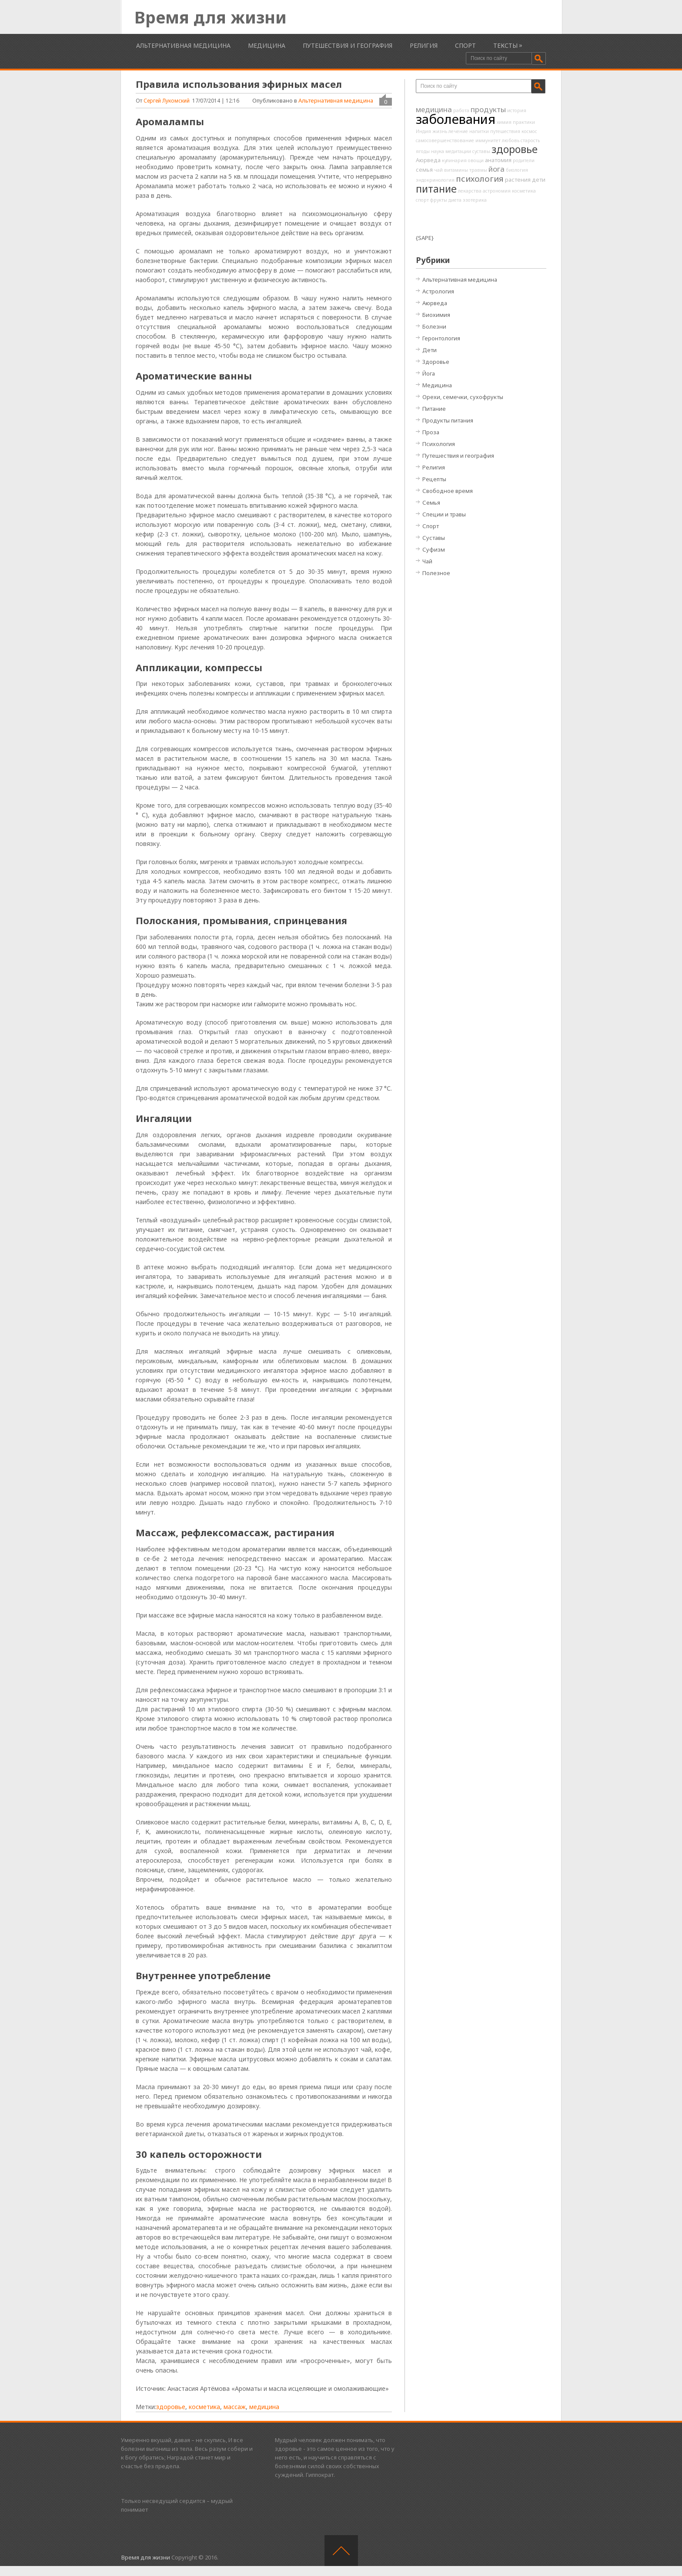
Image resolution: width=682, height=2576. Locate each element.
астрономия (497, 191)
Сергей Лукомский (167, 100)
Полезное (436, 573)
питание (436, 189)
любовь (510, 140)
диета (454, 200)
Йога (428, 373)
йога (496, 169)
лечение (458, 131)
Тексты (505, 45)
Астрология (438, 291)
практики (524, 122)
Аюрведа (428, 160)
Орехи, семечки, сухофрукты (462, 397)
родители (524, 160)
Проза (430, 432)
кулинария (454, 160)
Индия (423, 131)
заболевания (455, 119)
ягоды (423, 151)
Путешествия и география (347, 45)
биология (517, 170)
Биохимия (436, 315)
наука (437, 151)
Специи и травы (444, 514)
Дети (429, 350)
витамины (456, 170)
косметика (204, 2407)
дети (538, 179)
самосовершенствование (445, 140)
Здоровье (435, 362)
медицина (264, 2407)
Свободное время (447, 491)
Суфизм (433, 549)
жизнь (439, 131)
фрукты (438, 200)
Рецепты (434, 479)
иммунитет (488, 140)
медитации (458, 151)
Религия (424, 45)
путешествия (505, 131)
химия (504, 122)
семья (424, 169)
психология (480, 178)
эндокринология (435, 180)
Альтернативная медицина (183, 45)
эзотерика (475, 200)
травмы (478, 170)
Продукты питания (447, 420)
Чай (427, 561)
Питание (434, 409)
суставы (481, 151)
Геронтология (441, 338)
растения (518, 179)
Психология (438, 444)
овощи (476, 160)
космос (529, 131)
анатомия (498, 160)
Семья (431, 502)
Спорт (465, 45)
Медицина (266, 45)
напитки (479, 131)
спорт (422, 200)
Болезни (434, 326)
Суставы (433, 538)
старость (530, 140)
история (516, 110)
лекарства (469, 191)
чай (438, 170)
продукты (488, 109)
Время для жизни (210, 17)
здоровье (170, 2407)
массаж (235, 2407)
